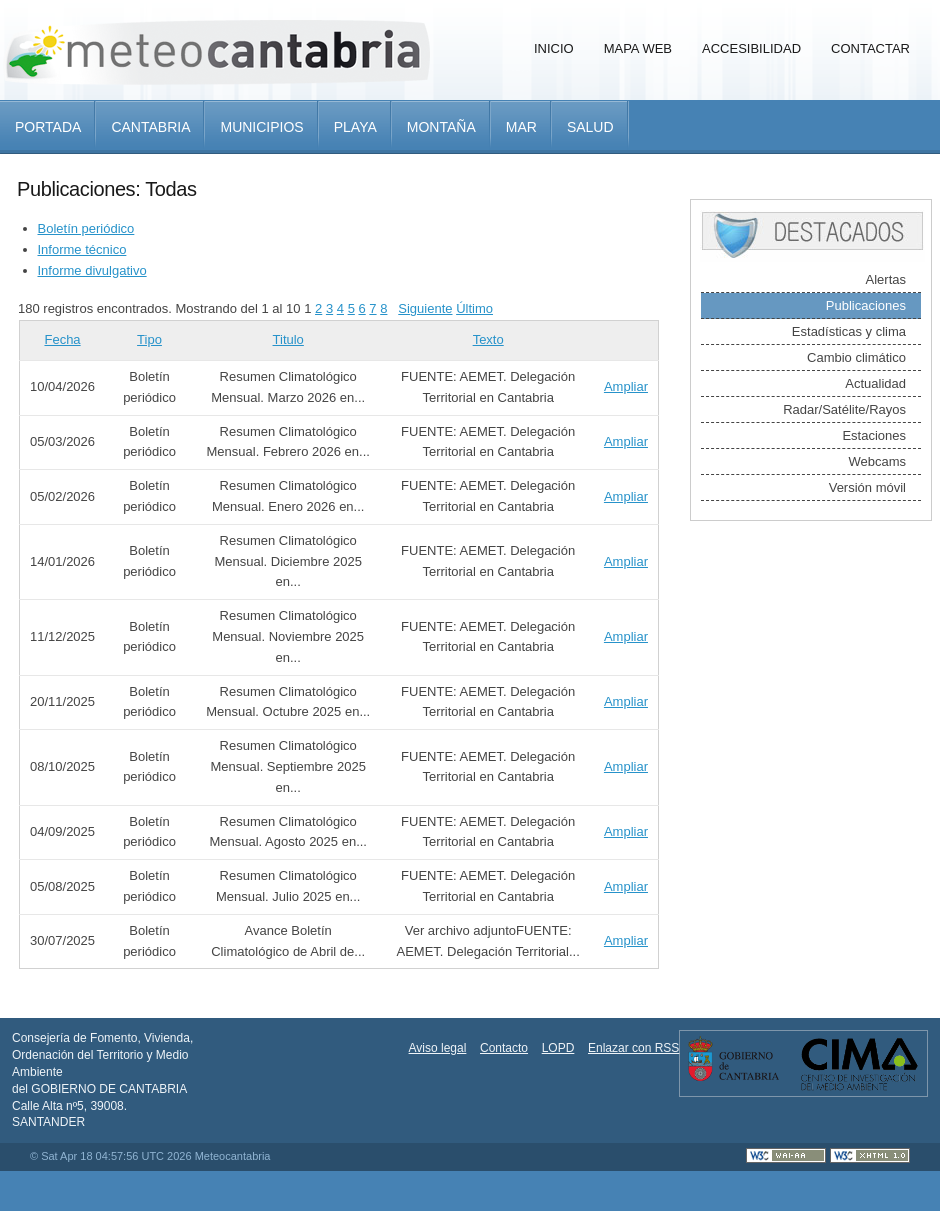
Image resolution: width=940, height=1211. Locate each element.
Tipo (149, 339)
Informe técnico (82, 249)
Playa (355, 127)
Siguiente (425, 308)
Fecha (62, 339)
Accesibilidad (751, 48)
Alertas (886, 279)
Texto (488, 339)
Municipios (261, 127)
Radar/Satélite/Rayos (844, 409)
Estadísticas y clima (849, 331)
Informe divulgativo (92, 270)
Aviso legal (438, 1048)
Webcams (877, 461)
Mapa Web (638, 48)
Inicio (554, 48)
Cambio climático (856, 357)
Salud (590, 127)
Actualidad (875, 383)
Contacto (504, 1048)
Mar (521, 127)
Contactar (870, 48)
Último (474, 308)
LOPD (558, 1048)
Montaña (441, 127)
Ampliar (626, 386)
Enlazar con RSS (633, 1048)
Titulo (288, 339)
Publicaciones (866, 305)
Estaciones (874, 435)
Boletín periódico (86, 228)
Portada (48, 127)
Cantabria (150, 127)
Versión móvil (867, 487)
